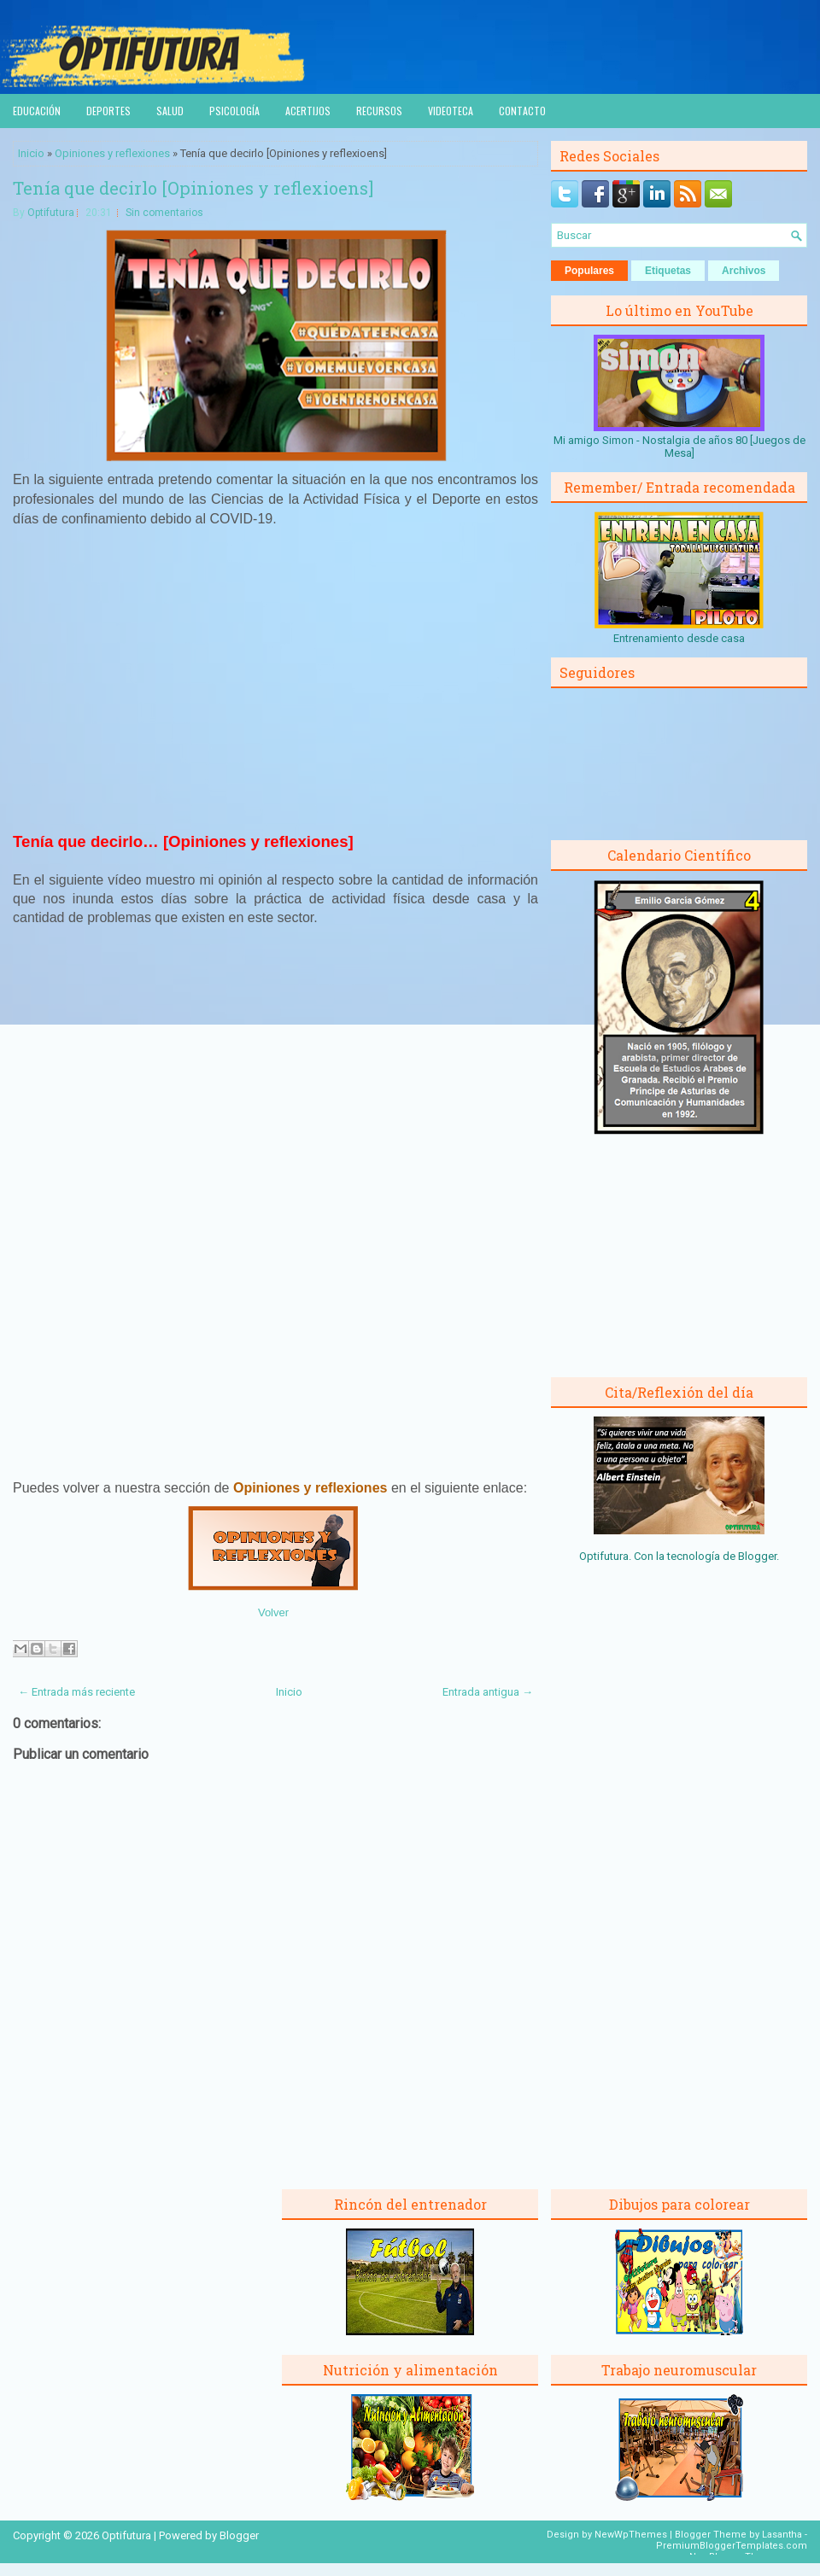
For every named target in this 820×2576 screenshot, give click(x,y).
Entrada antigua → (487, 1691)
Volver (273, 1612)
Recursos (379, 110)
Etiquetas (668, 271)
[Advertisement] (275, 686)
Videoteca (450, 110)
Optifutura (50, 213)
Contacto (522, 110)
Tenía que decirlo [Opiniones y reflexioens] (193, 187)
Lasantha (782, 2534)
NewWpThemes (630, 2534)
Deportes (108, 110)
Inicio (31, 153)
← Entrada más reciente (76, 1691)
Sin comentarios (164, 213)
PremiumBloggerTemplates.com (731, 2545)
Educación (37, 110)
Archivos (743, 271)
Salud (170, 110)
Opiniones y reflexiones (112, 153)
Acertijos (308, 110)
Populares (589, 271)
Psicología (234, 110)
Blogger (757, 1556)
